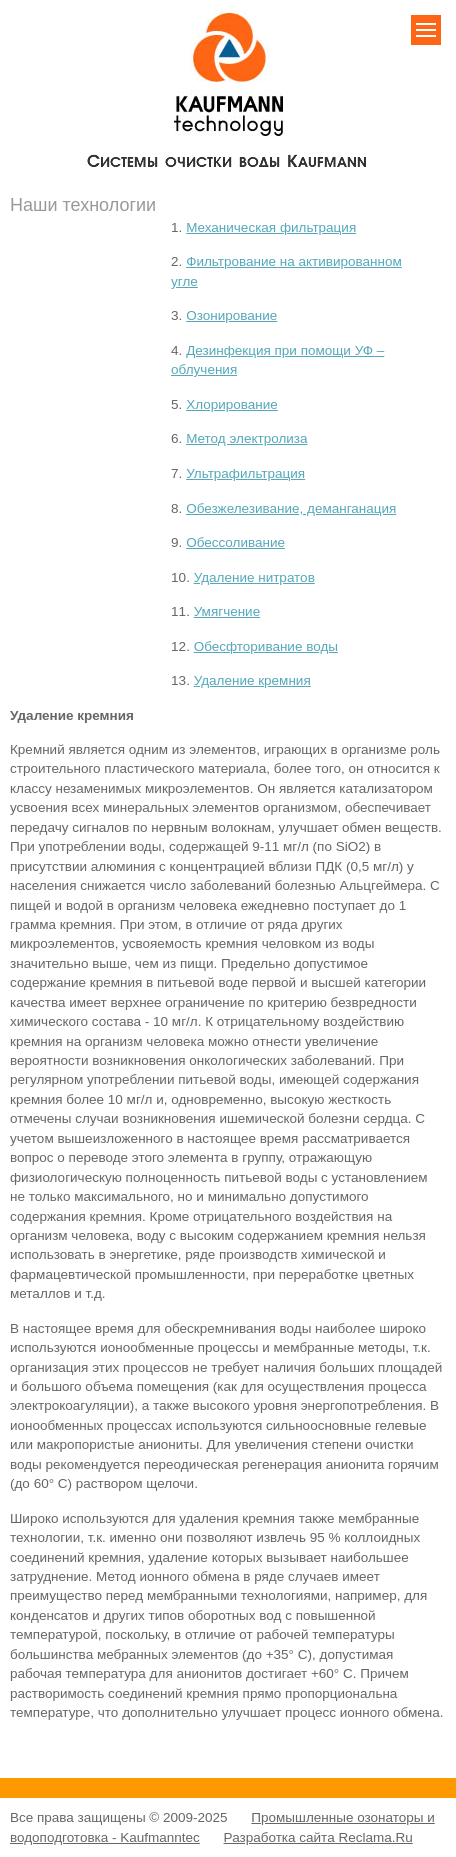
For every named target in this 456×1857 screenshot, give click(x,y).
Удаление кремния (252, 680)
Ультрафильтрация (245, 473)
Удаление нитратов (254, 577)
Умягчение (227, 611)
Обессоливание (235, 542)
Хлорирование (232, 404)
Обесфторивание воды (266, 646)
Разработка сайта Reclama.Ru (318, 1837)
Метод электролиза (246, 438)
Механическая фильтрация (271, 227)
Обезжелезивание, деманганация (291, 508)
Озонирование (231, 315)
